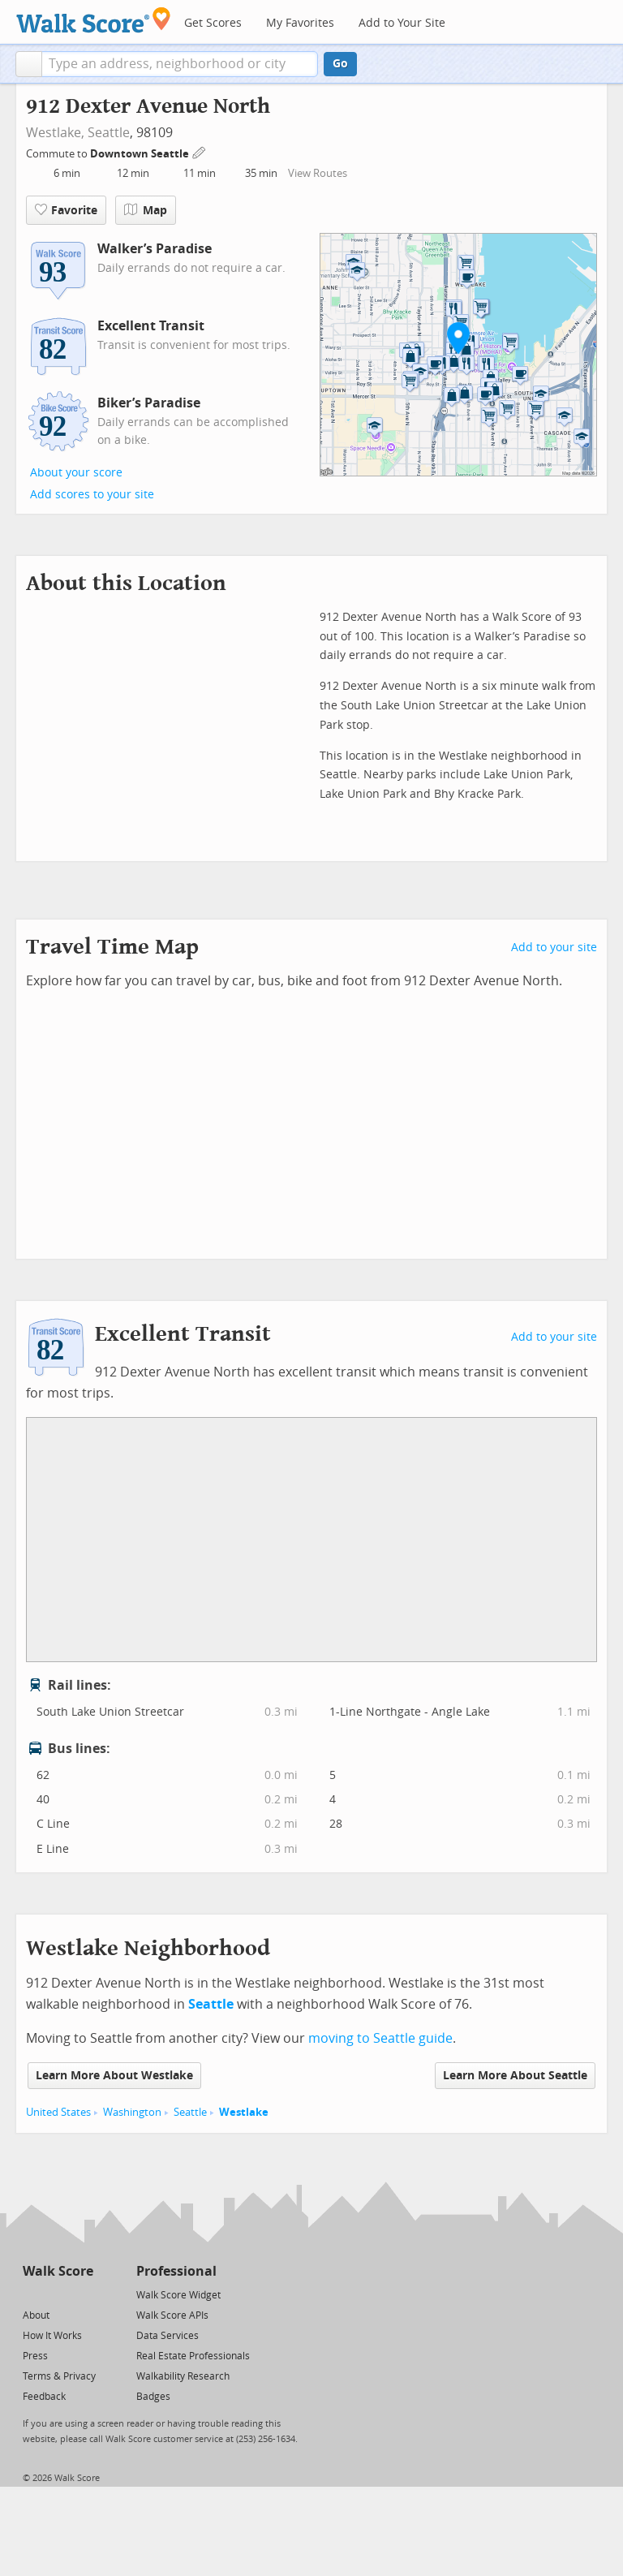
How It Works (52, 2335)
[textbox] (179, 64)
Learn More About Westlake (114, 2076)
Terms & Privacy (59, 2376)
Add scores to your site (92, 495)
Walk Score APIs (172, 2315)
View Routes (317, 173)
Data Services (167, 2335)
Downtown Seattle (140, 154)
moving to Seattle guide (380, 2038)
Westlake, (55, 132)
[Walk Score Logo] (93, 19)
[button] (28, 64)
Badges (153, 2396)
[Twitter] (32, 2294)
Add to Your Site (402, 23)
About (36, 2315)
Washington (132, 2112)
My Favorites (300, 23)
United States (58, 2112)
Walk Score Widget (178, 2295)
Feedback (44, 2396)
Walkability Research (183, 2376)
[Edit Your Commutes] (199, 151)
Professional (176, 2271)
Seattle (109, 132)
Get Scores (213, 23)
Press (35, 2356)
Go (340, 64)
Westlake (244, 2112)
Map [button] (145, 210)
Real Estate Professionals (193, 2356)
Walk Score (58, 2271)
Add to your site (554, 947)
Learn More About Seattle (515, 2076)
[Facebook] (57, 2294)
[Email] (82, 2294)
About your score (76, 473)
